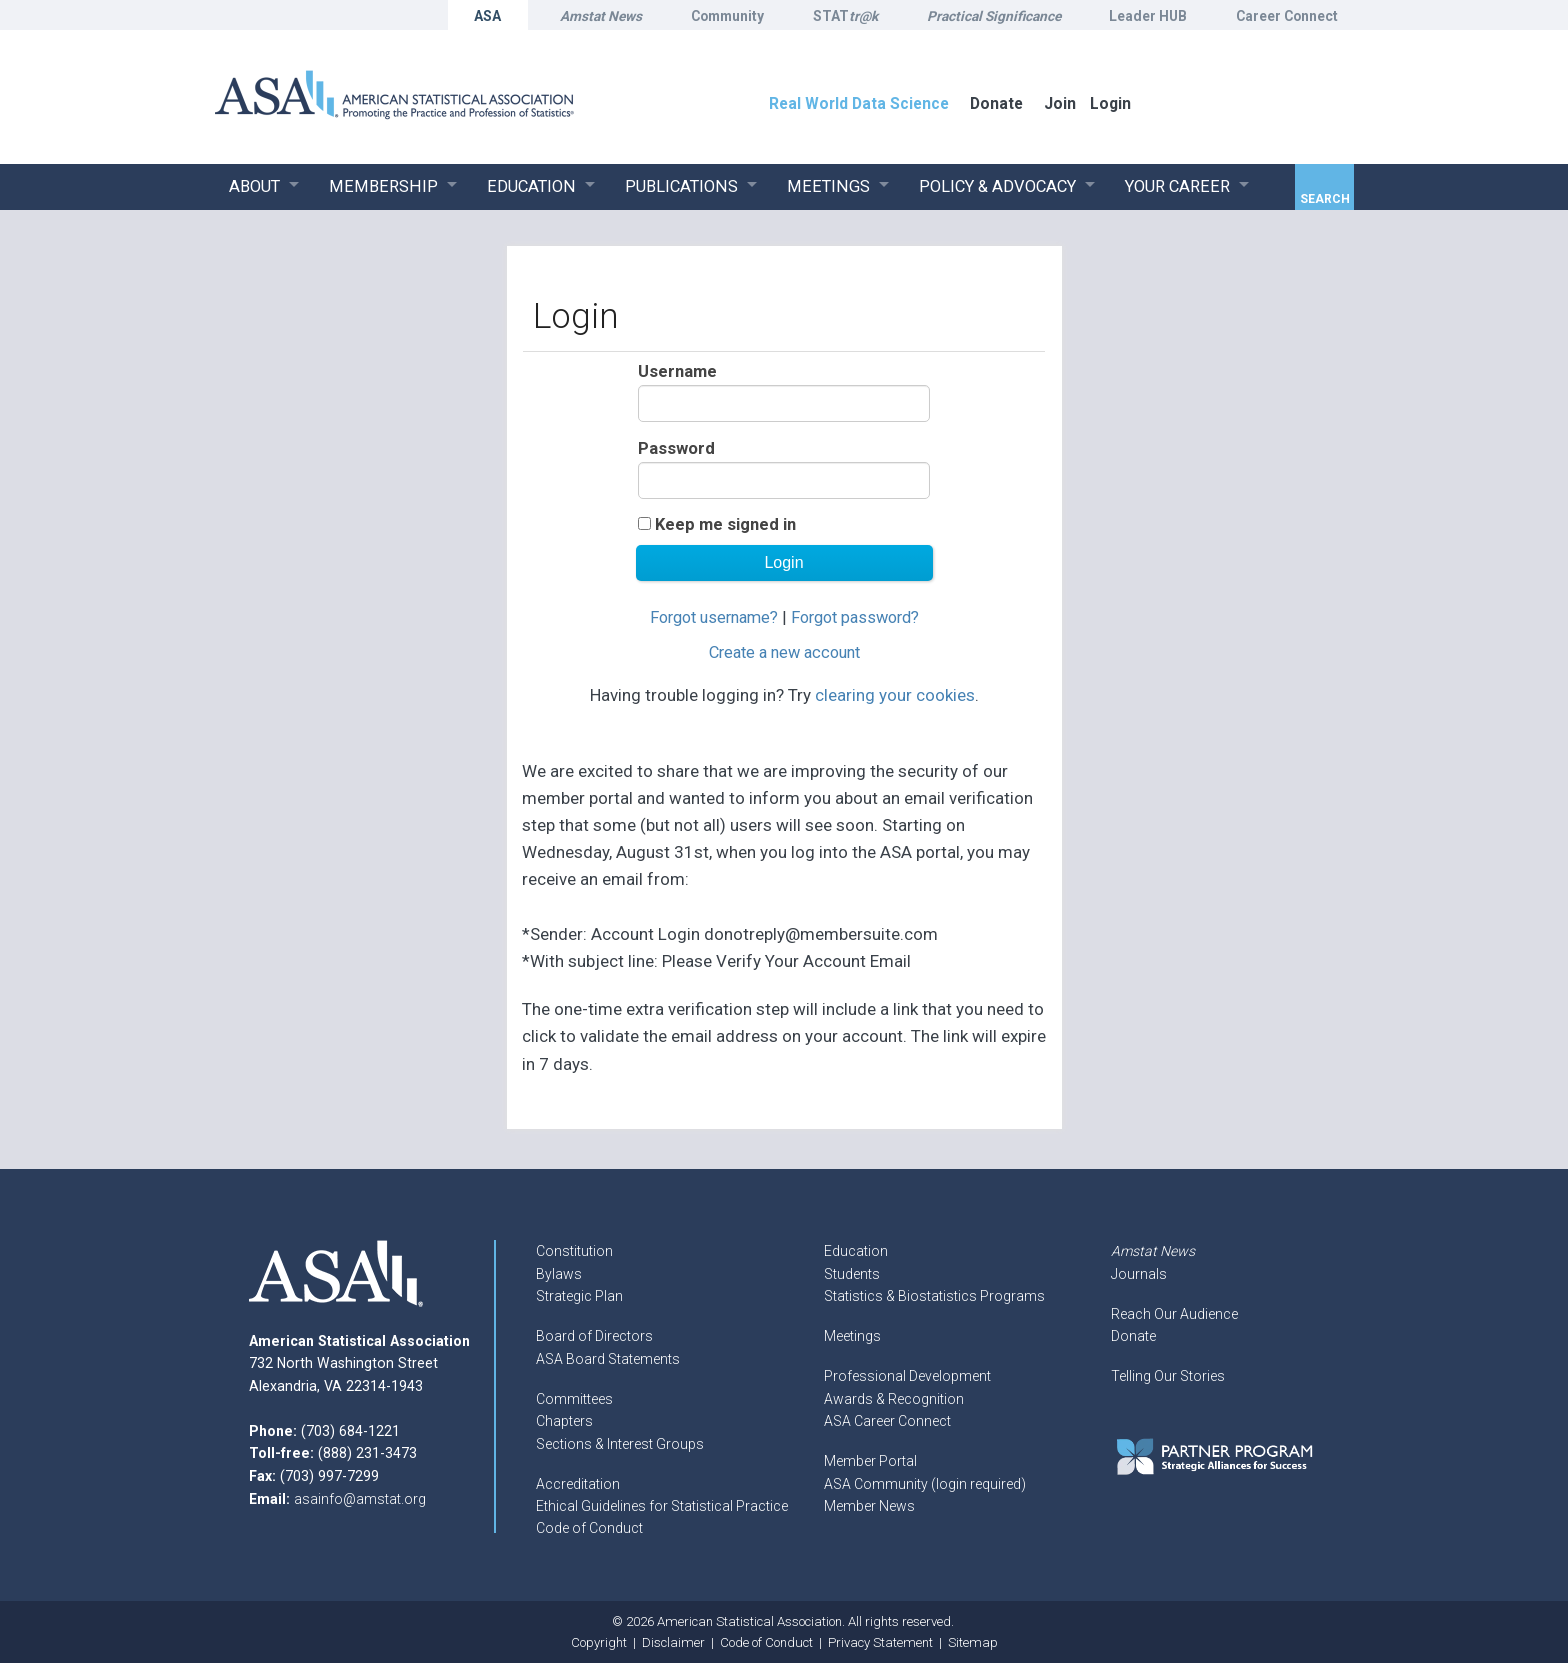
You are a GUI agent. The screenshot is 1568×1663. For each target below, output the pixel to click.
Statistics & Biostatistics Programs (934, 1296)
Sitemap (973, 1642)
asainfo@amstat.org (360, 1499)
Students (852, 1274)
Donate (1133, 1336)
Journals (1139, 1274)
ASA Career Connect (887, 1421)
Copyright (599, 1642)
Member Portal (870, 1461)
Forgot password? (855, 617)
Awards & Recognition (894, 1399)
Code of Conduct (589, 1528)
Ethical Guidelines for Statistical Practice (662, 1506)
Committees (574, 1399)
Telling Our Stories (1168, 1376)
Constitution (574, 1251)
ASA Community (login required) (925, 1484)
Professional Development (907, 1376)
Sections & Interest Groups (620, 1444)
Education (856, 1251)
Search (1325, 199)
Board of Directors (594, 1336)
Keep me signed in (725, 524)
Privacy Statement (880, 1642)
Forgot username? (714, 617)
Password (676, 448)
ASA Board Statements (608, 1359)
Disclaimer (673, 1642)
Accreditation (578, 1484)
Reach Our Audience (1174, 1314)
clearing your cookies (895, 695)
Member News (869, 1506)
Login (1110, 103)
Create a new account (784, 652)
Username (677, 371)
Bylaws (559, 1274)
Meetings (852, 1336)
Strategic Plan (579, 1296)
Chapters (564, 1421)
